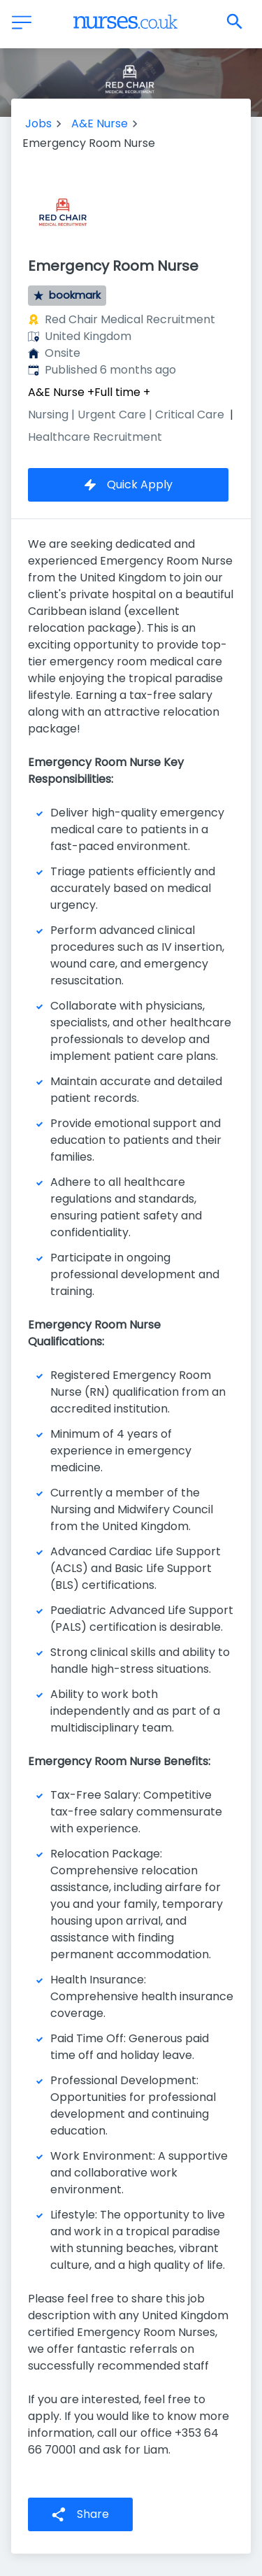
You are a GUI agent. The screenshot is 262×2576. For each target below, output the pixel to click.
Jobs (38, 123)
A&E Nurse (99, 123)
